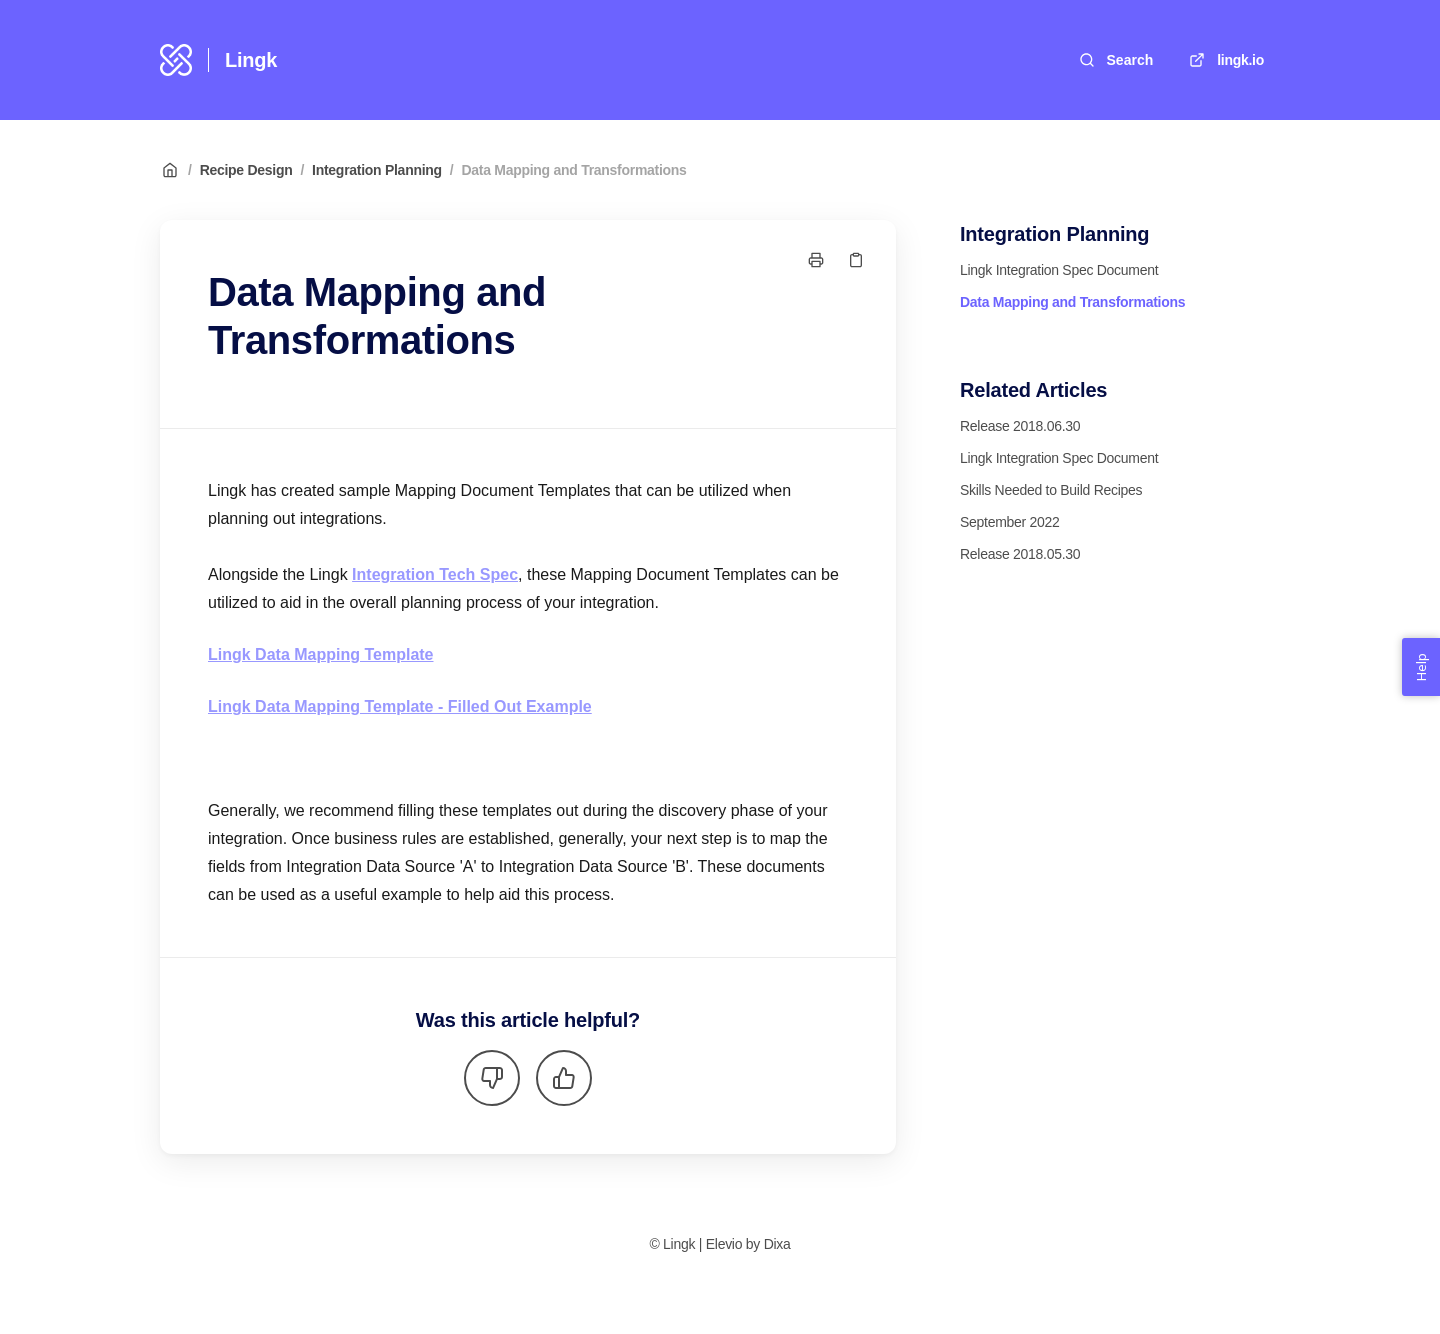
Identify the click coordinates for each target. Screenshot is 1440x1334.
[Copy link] (856, 260)
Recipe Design (246, 170)
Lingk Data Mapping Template (321, 654)
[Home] (176, 60)
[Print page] (816, 260)
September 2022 (1010, 522)
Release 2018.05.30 (1020, 554)
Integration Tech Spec (435, 574)
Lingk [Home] (251, 60)
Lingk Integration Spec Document (1059, 270)
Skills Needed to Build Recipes (1051, 490)
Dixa (777, 1244)
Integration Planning (377, 170)
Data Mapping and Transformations (573, 170)
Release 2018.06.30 (1020, 426)
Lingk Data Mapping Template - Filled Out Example (400, 706)
